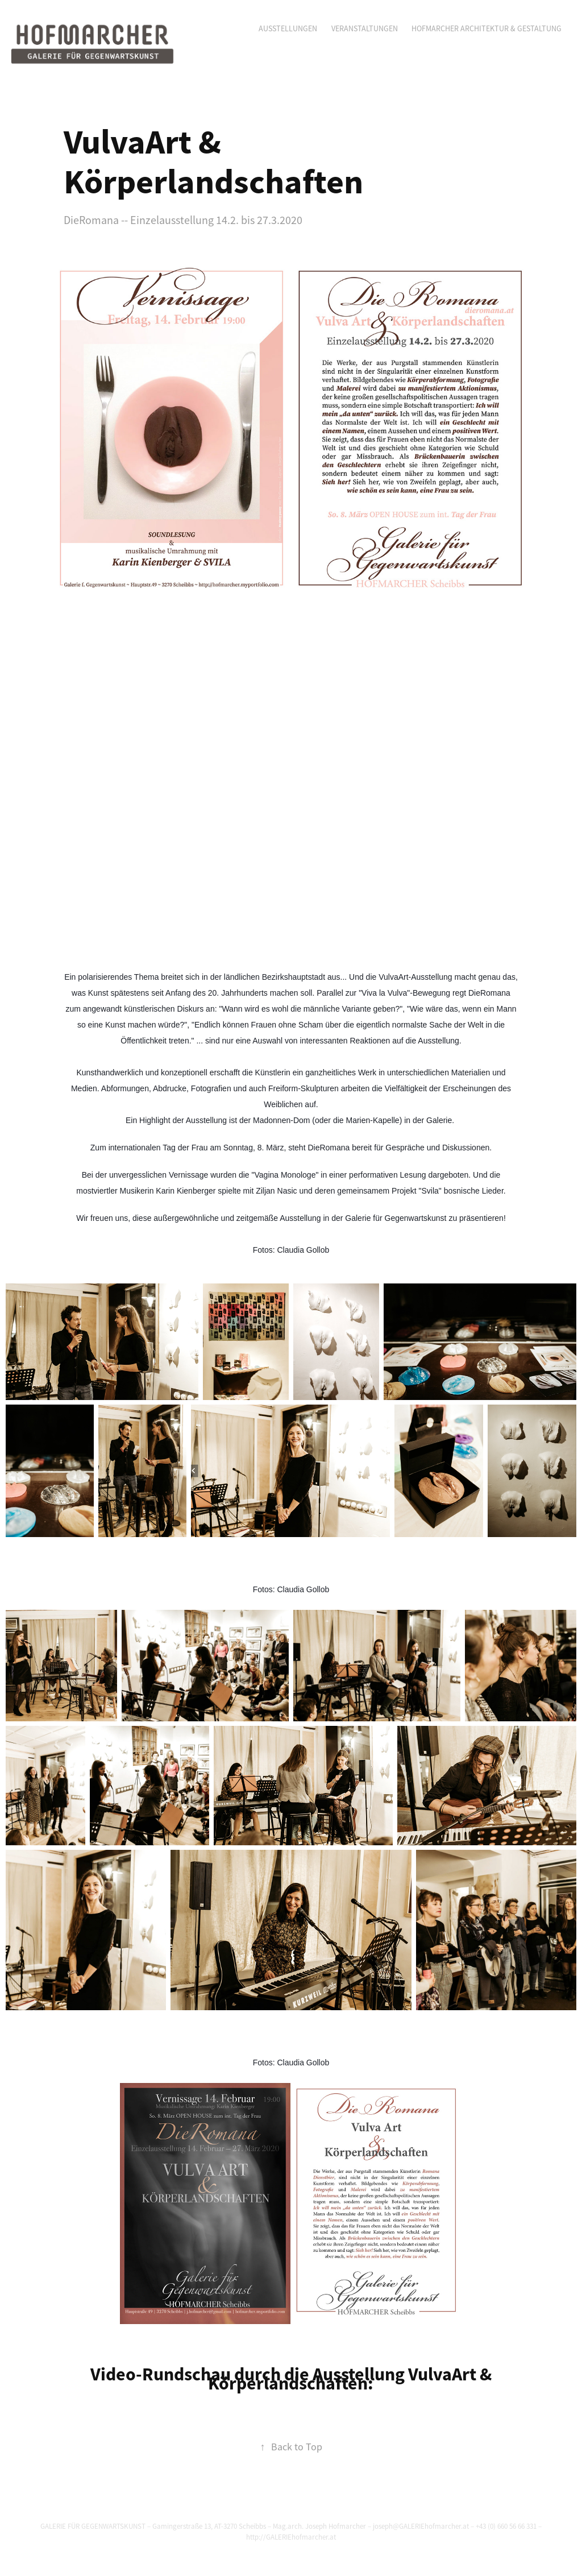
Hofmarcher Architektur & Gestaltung (486, 28)
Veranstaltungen (364, 28)
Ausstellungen (288, 28)
